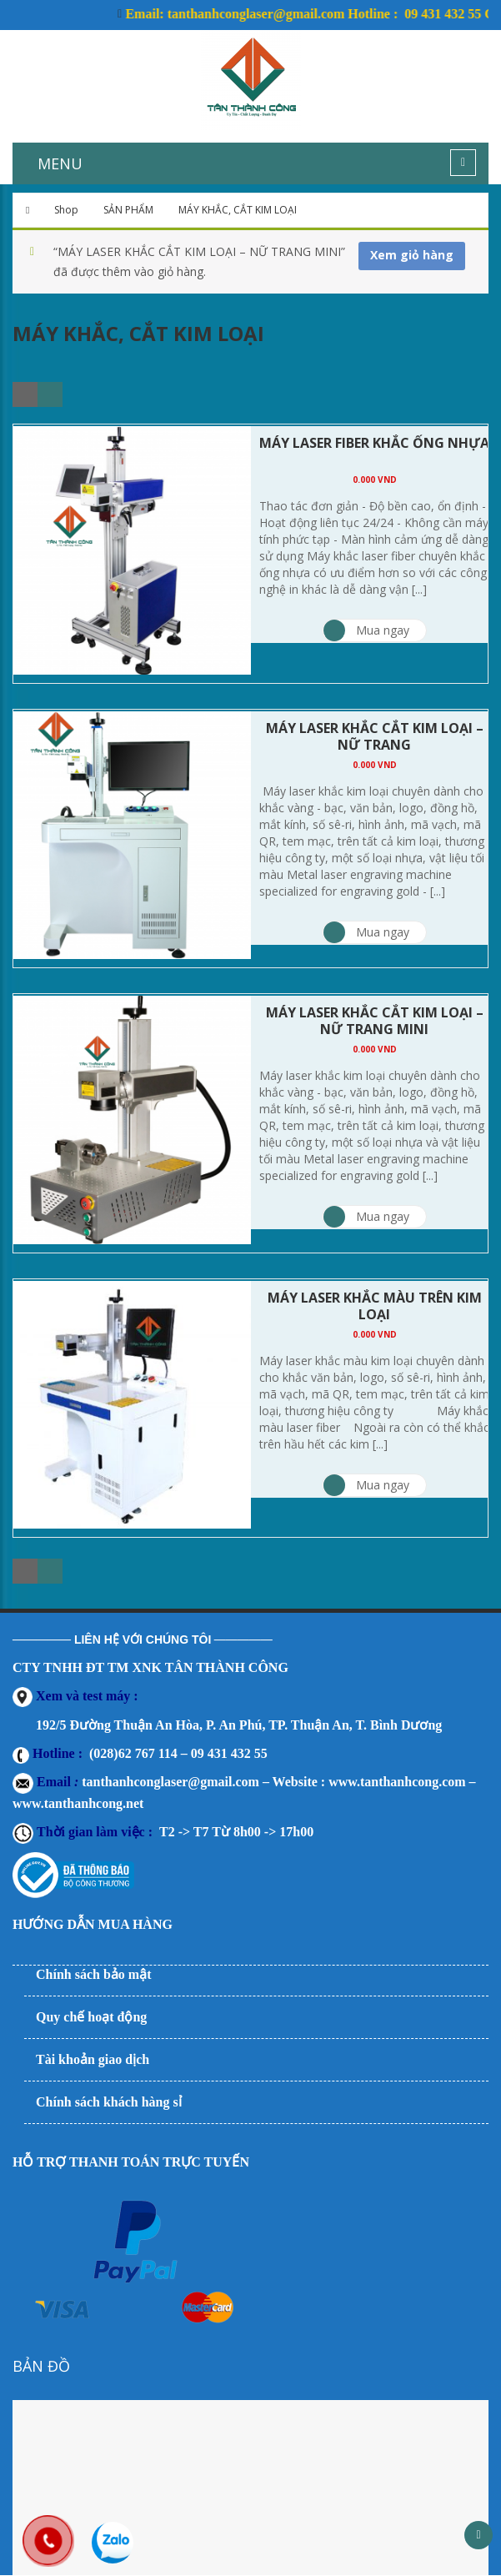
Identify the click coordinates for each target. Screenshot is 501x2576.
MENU (60, 163)
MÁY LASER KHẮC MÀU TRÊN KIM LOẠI (375, 1305)
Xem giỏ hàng (411, 255)
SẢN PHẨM (128, 210)
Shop (66, 210)
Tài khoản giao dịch (92, 2059)
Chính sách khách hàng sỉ (109, 2102)
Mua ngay (366, 630)
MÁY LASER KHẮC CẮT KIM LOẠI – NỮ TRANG (374, 736)
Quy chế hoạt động (91, 2017)
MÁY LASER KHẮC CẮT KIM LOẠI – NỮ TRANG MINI (374, 1020)
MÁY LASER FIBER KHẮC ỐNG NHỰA (374, 443)
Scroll (478, 2535)
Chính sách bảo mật (93, 1974)
